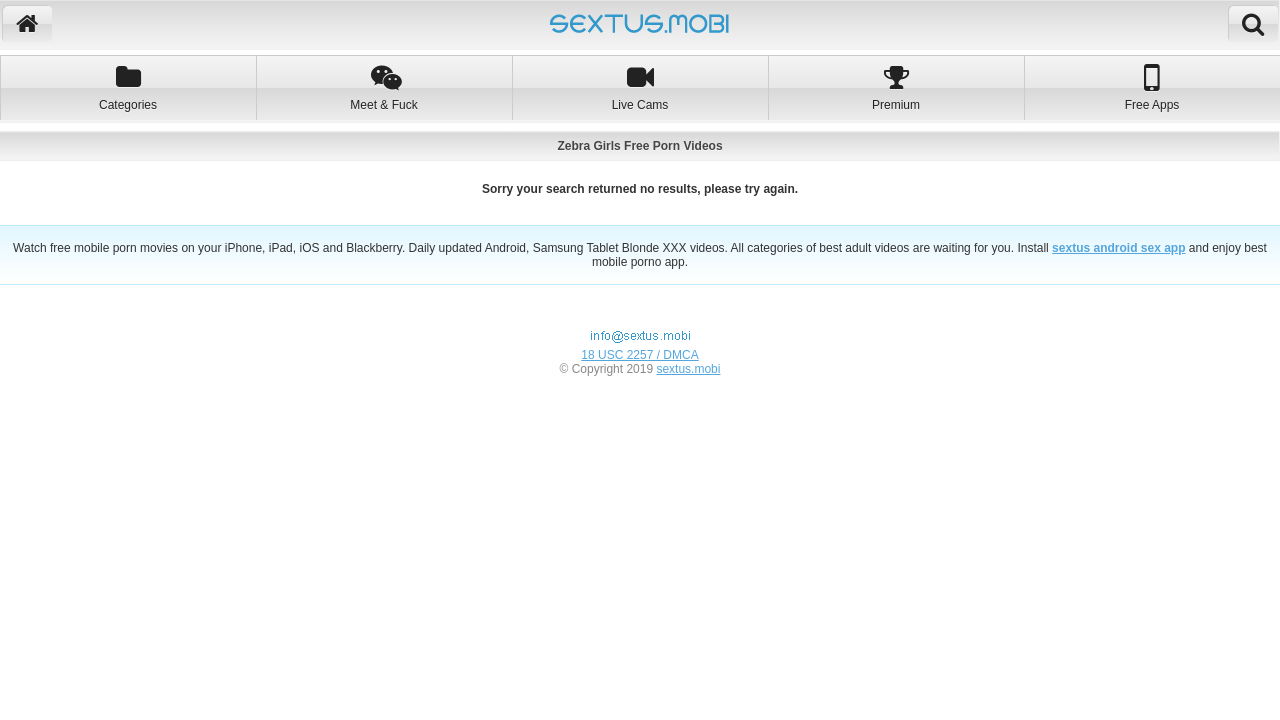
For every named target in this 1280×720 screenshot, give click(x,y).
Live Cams (640, 87)
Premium (896, 87)
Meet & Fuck (384, 87)
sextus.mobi (688, 369)
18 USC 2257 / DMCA (639, 355)
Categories (128, 87)
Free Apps (1152, 87)
